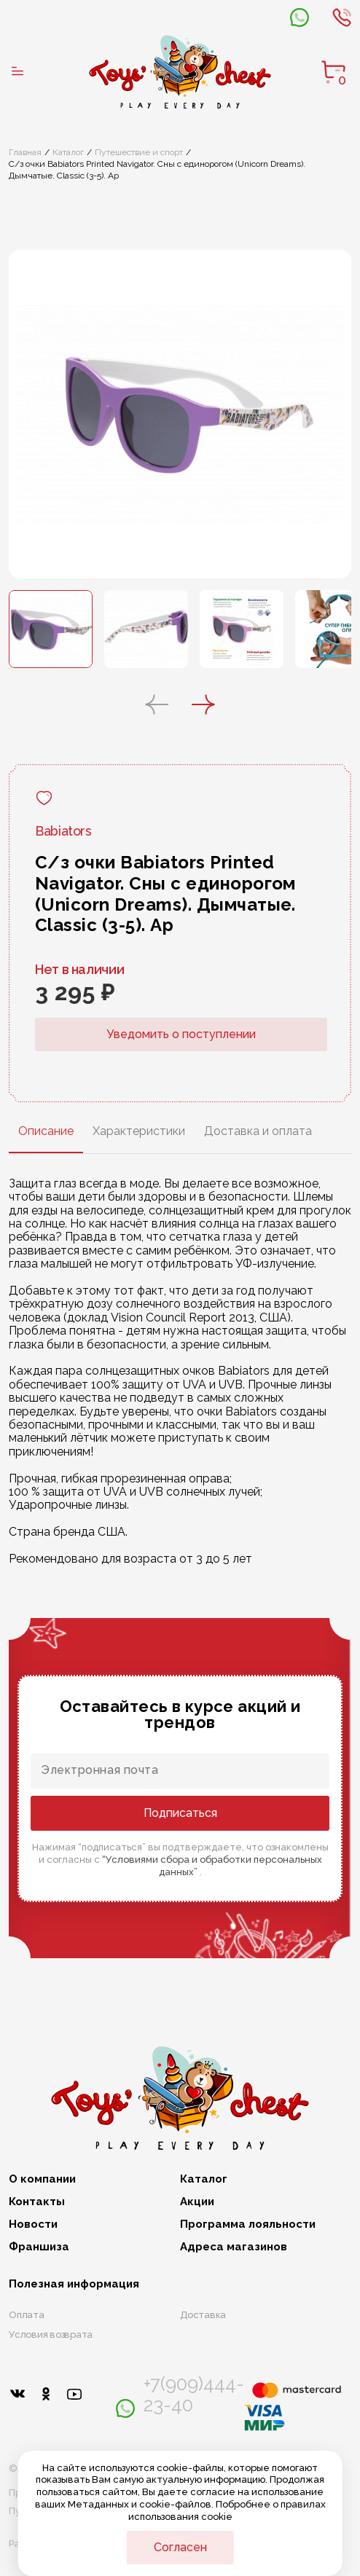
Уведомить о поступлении (181, 1034)
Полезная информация (74, 2284)
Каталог (68, 152)
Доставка (203, 2314)
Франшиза (39, 2247)
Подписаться (180, 1813)
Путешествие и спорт (139, 152)
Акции (197, 2202)
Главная (25, 152)
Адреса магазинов (233, 2247)
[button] (156, 706)
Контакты (37, 2202)
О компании (42, 2179)
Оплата (26, 2314)
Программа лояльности (248, 2224)
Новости (33, 2224)
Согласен (180, 2547)
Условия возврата (51, 2334)
